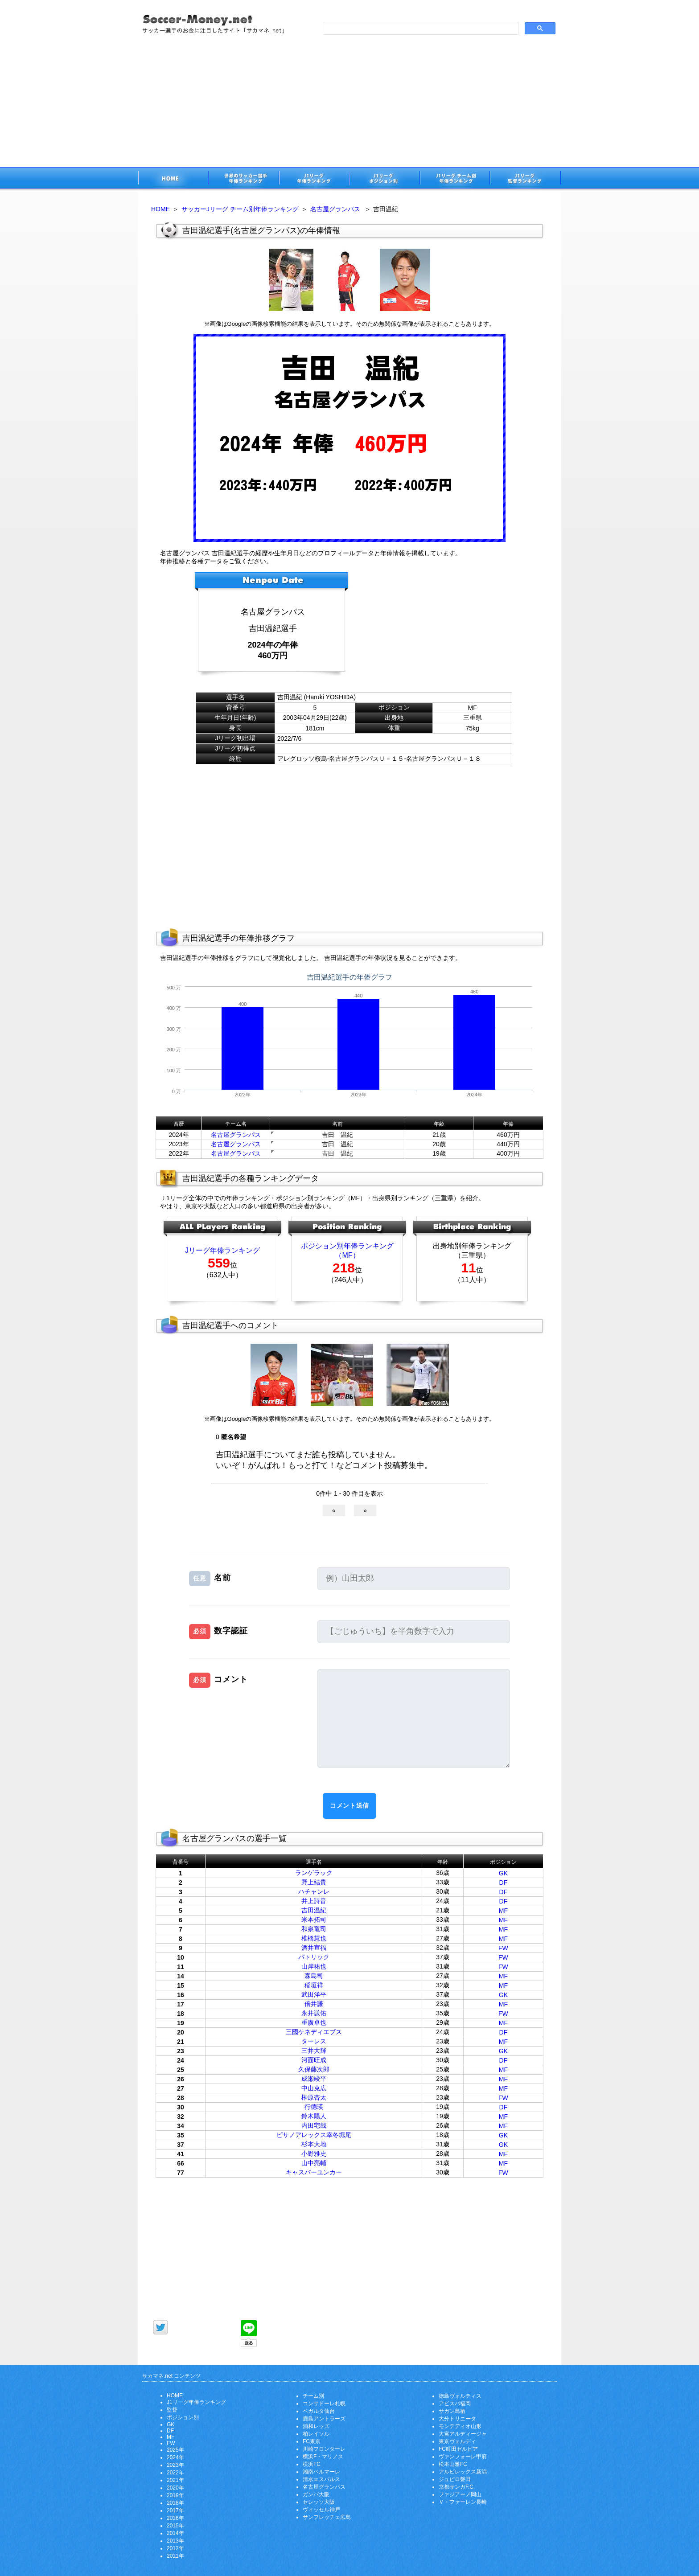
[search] (419, 29)
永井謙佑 (313, 2013)
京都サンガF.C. (457, 2487)
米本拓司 (313, 1919)
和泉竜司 (313, 1928)
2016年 (175, 2518)
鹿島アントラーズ (324, 2419)
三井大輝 (313, 2050)
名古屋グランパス (335, 209)
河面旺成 (313, 2059)
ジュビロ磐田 (455, 2479)
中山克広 (313, 2088)
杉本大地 (313, 2144)
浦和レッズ (316, 2426)
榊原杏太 (313, 2097)
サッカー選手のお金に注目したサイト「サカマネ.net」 (173, 179)
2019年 (175, 2495)
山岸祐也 (313, 1966)
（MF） (347, 1255)
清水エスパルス (321, 2479)
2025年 (175, 2450)
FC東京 (312, 2441)
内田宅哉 (313, 2125)
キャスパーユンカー (314, 2172)
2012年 (175, 2548)
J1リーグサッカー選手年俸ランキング (314, 179)
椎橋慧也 (313, 1938)
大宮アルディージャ (463, 2434)
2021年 (175, 2480)
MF (503, 1910)
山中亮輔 (313, 2162)
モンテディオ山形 (460, 2426)
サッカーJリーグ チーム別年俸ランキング (240, 209)
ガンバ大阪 (316, 2494)
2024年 (175, 2457)
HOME (160, 209)
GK (503, 1873)
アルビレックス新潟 (463, 2472)
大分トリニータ (457, 2419)
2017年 (175, 2510)
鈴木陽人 (313, 2116)
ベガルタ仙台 (319, 2411)
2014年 (175, 2533)
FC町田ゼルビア (458, 2449)
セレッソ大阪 (319, 2502)
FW (503, 1948)
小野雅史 (313, 2153)
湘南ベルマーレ (321, 2472)
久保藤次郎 (313, 2069)
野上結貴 (313, 1882)
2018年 (175, 2503)
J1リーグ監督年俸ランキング (525, 179)
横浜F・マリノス (323, 2456)
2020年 (175, 2488)
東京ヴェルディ (457, 2441)
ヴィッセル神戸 (321, 2509)
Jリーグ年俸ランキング (222, 1250)
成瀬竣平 (313, 2078)
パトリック (313, 1957)
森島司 (313, 1975)
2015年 (175, 2526)
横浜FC (312, 2464)
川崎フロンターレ (324, 2449)
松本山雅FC (453, 2464)
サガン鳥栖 (452, 2411)
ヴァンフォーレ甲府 (463, 2456)
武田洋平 (313, 1994)
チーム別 (313, 2396)
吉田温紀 (313, 1910)
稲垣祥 (313, 1985)
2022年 (175, 2472)
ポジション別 (183, 2417)
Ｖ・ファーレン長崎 (463, 2502)
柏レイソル (316, 2434)
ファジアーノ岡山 (460, 2494)
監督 (172, 2410)
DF (503, 1882)
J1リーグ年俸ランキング (196, 2402)
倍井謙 (313, 2003)
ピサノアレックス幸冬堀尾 (313, 2134)
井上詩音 (313, 1900)
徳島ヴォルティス (460, 2396)
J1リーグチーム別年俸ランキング (454, 179)
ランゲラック (314, 1872)
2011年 (175, 2556)
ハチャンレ (313, 1891)
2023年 (175, 2465)
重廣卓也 (313, 2022)
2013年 (175, 2541)
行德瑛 (313, 2106)
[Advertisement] (349, 100)
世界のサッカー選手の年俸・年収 (243, 179)
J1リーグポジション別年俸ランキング (384, 179)
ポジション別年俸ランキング (347, 1246)
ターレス (313, 2041)
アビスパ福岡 (455, 2403)
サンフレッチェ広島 (327, 2517)
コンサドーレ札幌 (324, 2403)
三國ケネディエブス (314, 2031)
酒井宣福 (313, 1947)
